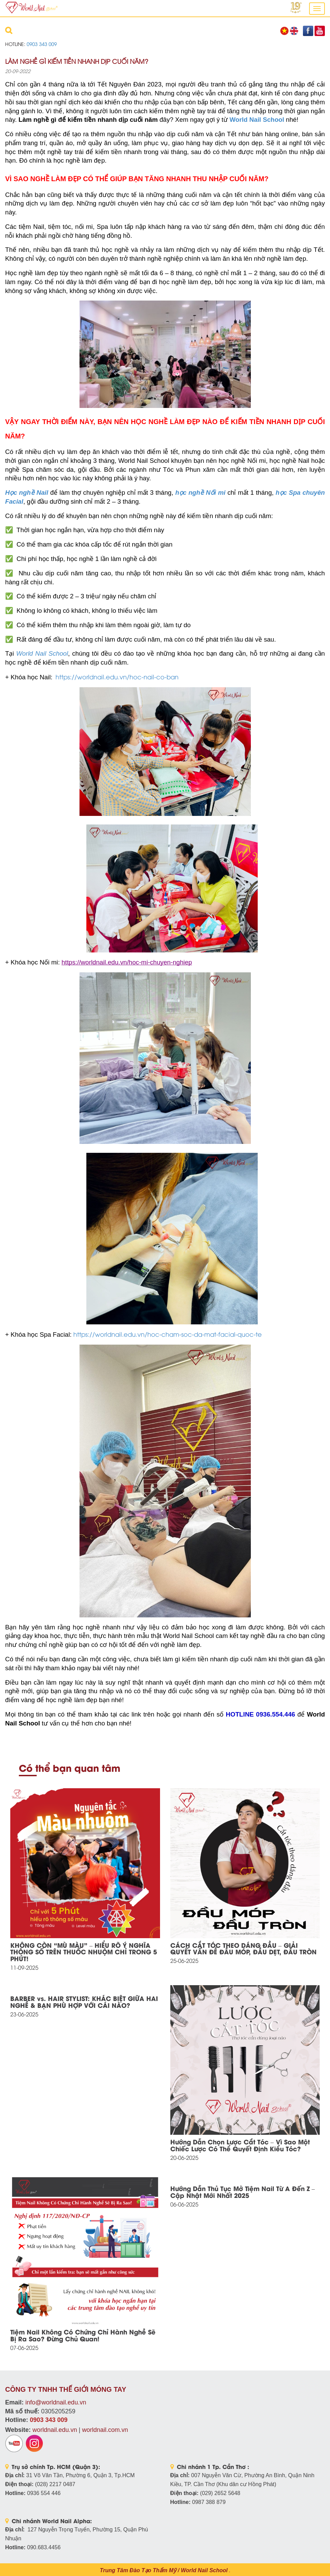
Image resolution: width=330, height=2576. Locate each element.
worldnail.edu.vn (55, 2429)
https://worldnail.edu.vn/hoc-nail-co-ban (117, 676)
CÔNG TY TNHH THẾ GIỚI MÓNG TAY (65, 2389)
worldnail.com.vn (105, 2429)
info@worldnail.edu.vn (55, 2402)
